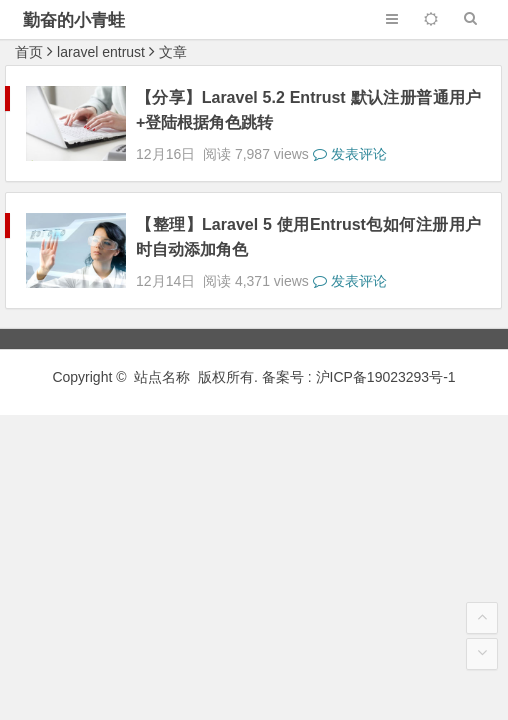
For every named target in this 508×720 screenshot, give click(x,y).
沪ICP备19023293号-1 (386, 341)
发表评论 (350, 136)
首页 (29, 52)
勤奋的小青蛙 (74, 20)
